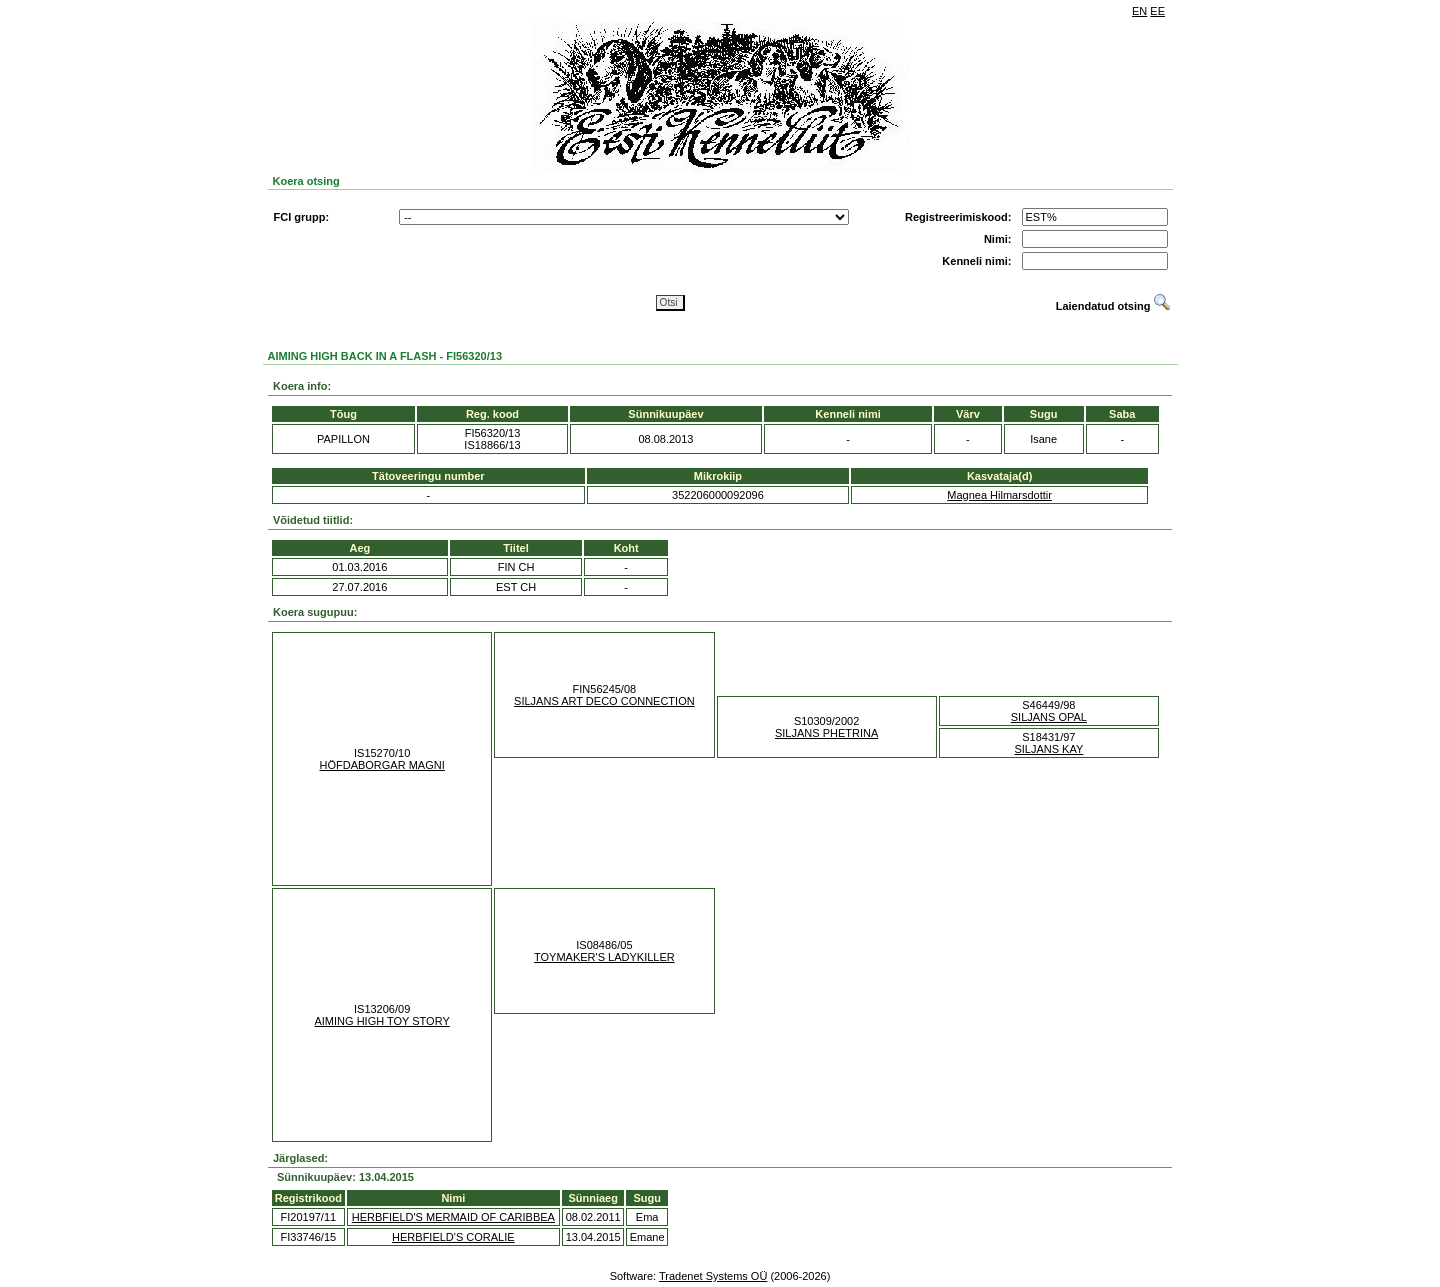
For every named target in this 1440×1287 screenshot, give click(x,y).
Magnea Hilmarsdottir (999, 495)
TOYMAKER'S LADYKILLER (604, 957)
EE (1157, 11)
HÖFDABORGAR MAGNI (381, 765)
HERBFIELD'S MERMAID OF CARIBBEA (453, 1217)
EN (1139, 11)
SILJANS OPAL (1049, 717)
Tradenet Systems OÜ (713, 1276)
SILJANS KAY (1048, 749)
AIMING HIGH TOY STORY (381, 1021)
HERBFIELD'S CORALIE (453, 1237)
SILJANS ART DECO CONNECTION (604, 701)
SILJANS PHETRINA (826, 733)
